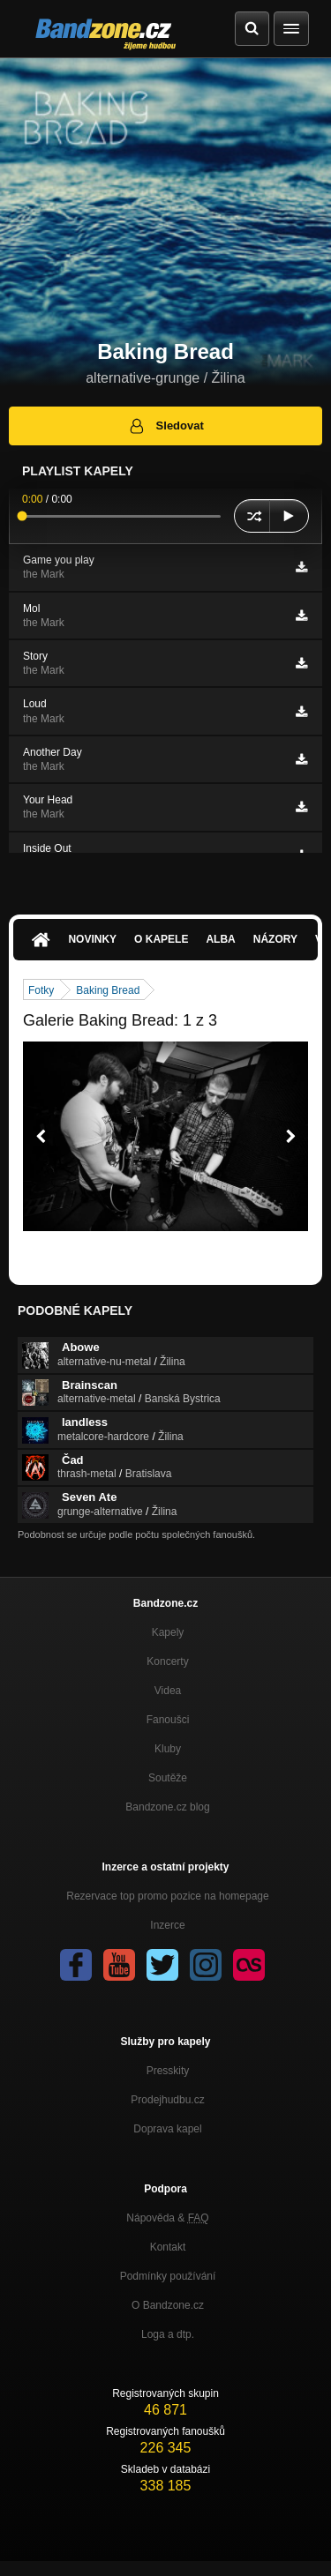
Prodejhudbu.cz (167, 2100)
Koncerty (167, 1661)
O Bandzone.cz (168, 2305)
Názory (275, 939)
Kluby (167, 1749)
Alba (220, 939)
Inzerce (167, 1925)
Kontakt (168, 2247)
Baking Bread (107, 990)
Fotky (41, 990)
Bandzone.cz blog (167, 1807)
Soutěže (167, 1778)
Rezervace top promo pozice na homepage (167, 1896)
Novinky (92, 939)
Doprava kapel (167, 2129)
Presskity (168, 2071)
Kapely (168, 1632)
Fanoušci (168, 1720)
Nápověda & (167, 2218)
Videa (167, 1690)
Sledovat (165, 426)
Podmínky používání (168, 2276)
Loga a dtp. (167, 2334)
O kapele (161, 939)
